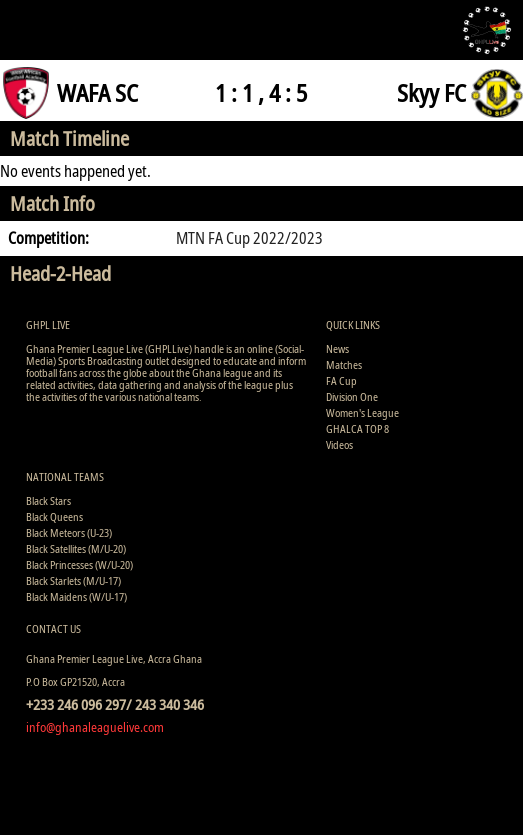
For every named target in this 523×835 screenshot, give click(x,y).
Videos (339, 444)
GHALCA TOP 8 (357, 428)
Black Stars (48, 500)
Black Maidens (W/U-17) (76, 596)
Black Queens (54, 516)
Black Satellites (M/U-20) (76, 548)
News (337, 348)
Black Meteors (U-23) (69, 532)
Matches (344, 364)
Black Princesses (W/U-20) (79, 564)
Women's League (362, 412)
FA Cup (341, 380)
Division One (352, 396)
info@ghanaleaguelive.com (95, 727)
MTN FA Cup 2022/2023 (249, 238)
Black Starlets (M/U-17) (73, 580)
